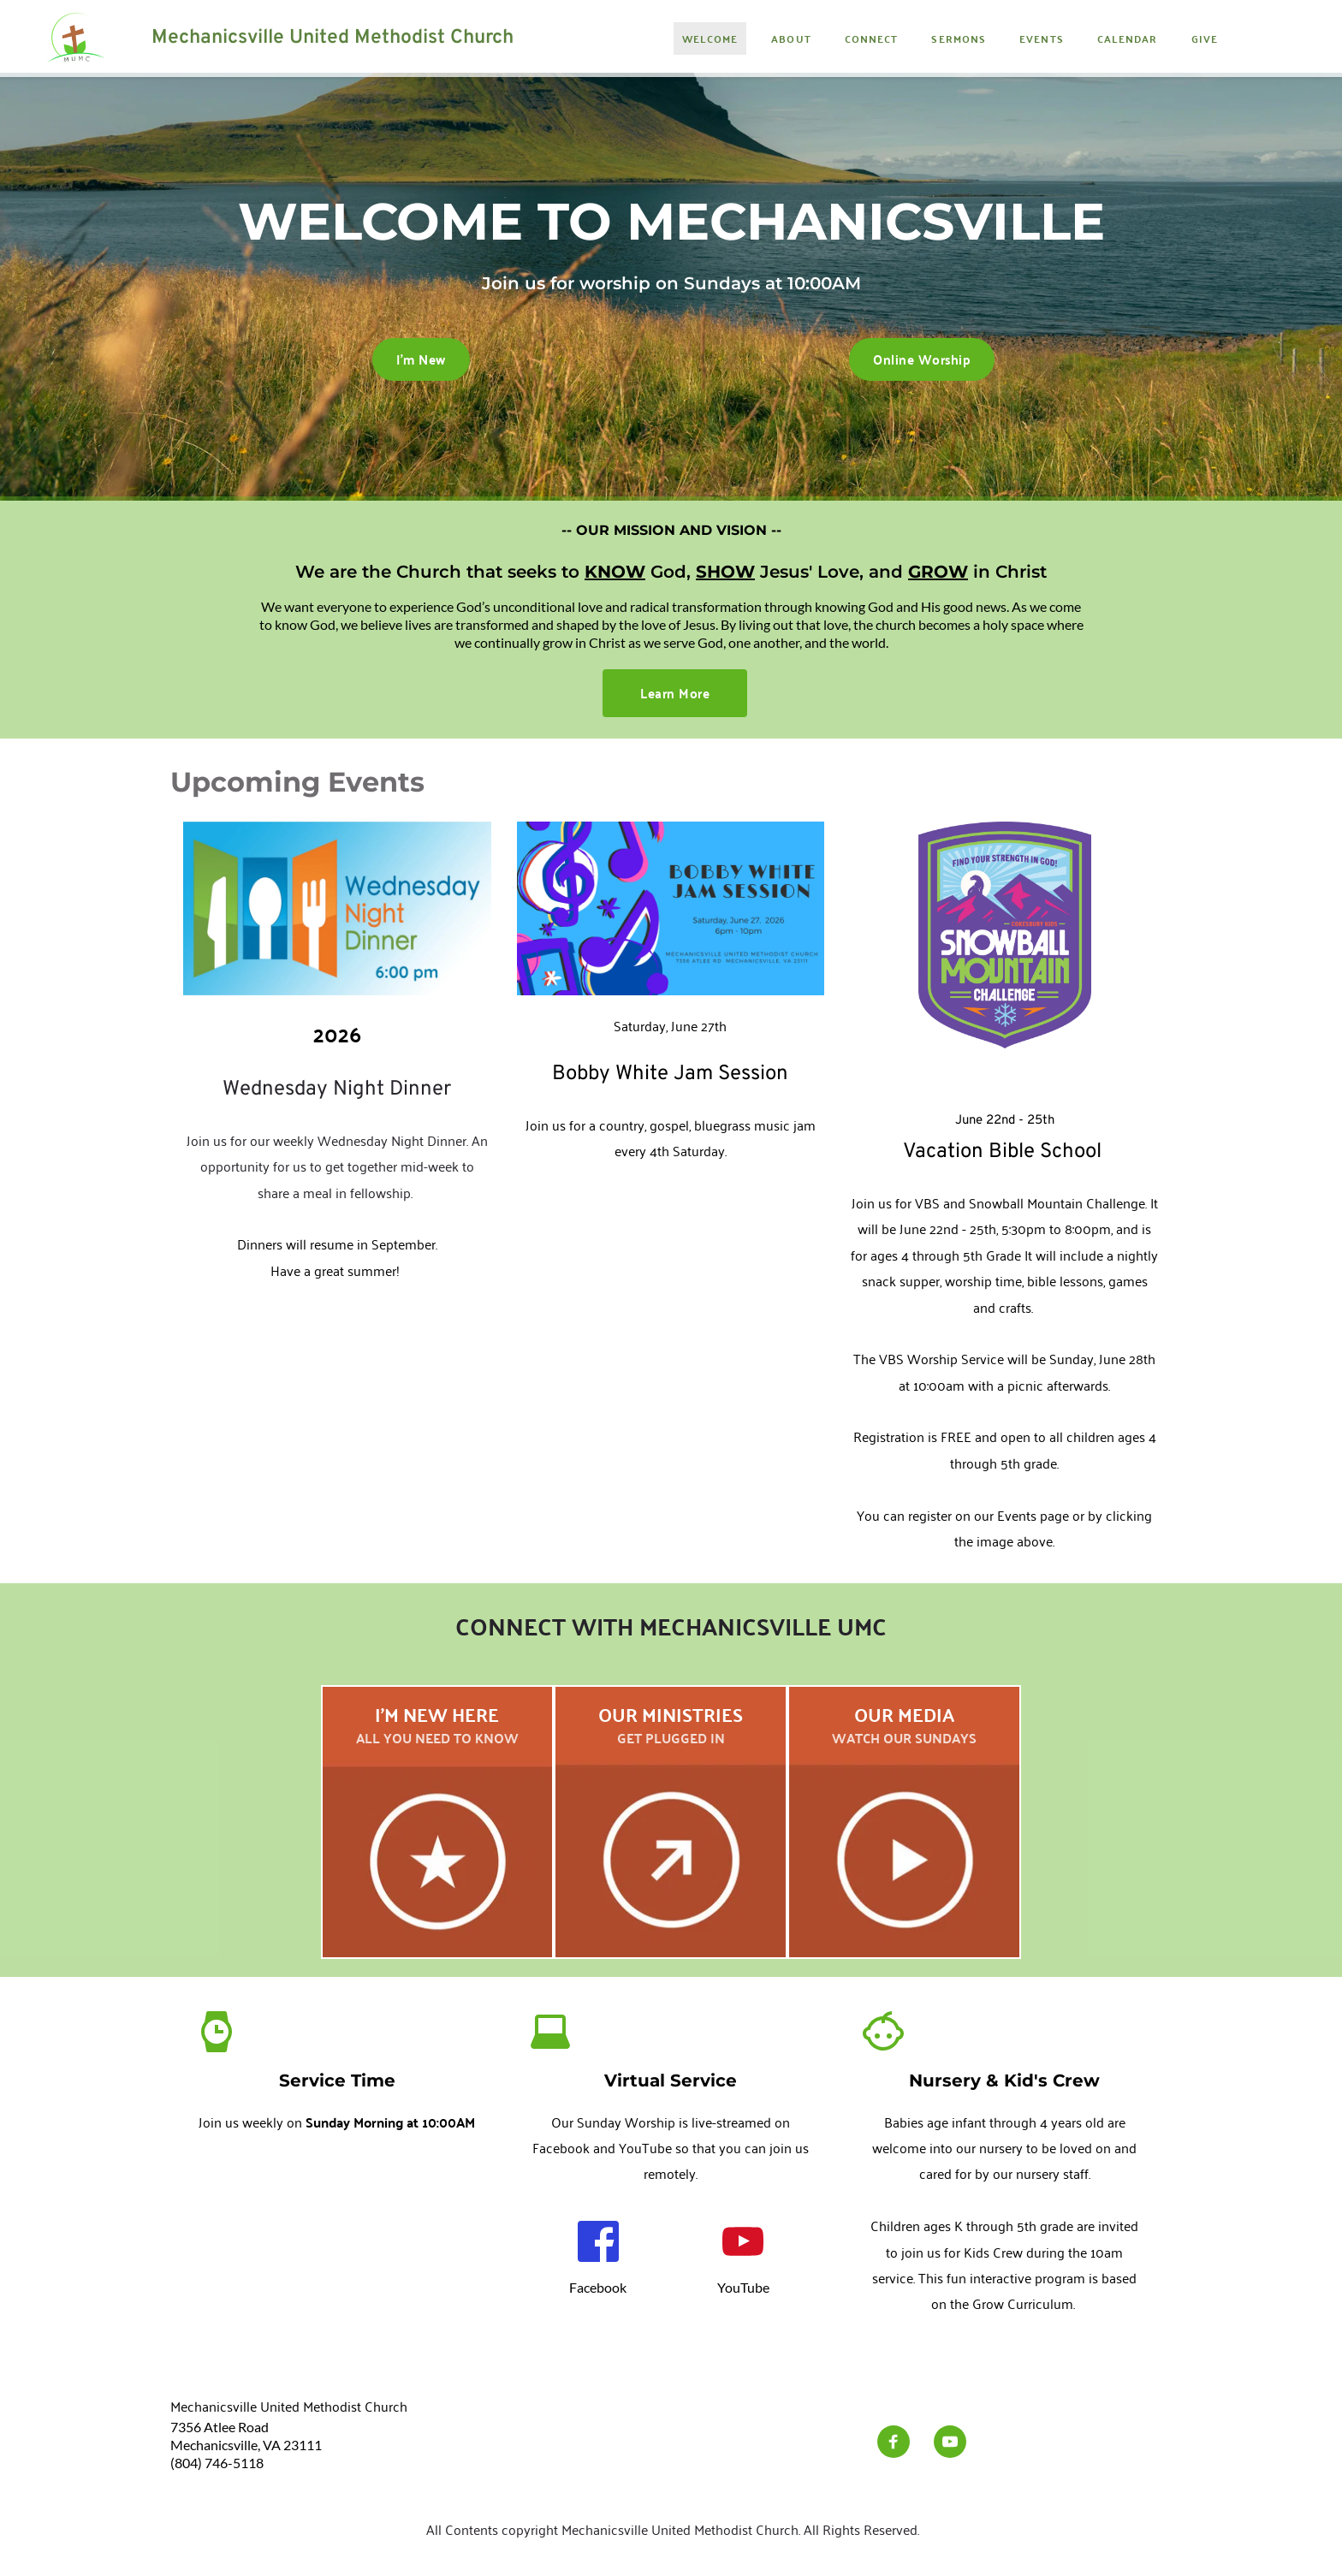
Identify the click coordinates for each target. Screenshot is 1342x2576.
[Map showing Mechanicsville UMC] (337, 2243)
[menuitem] (710, 38)
